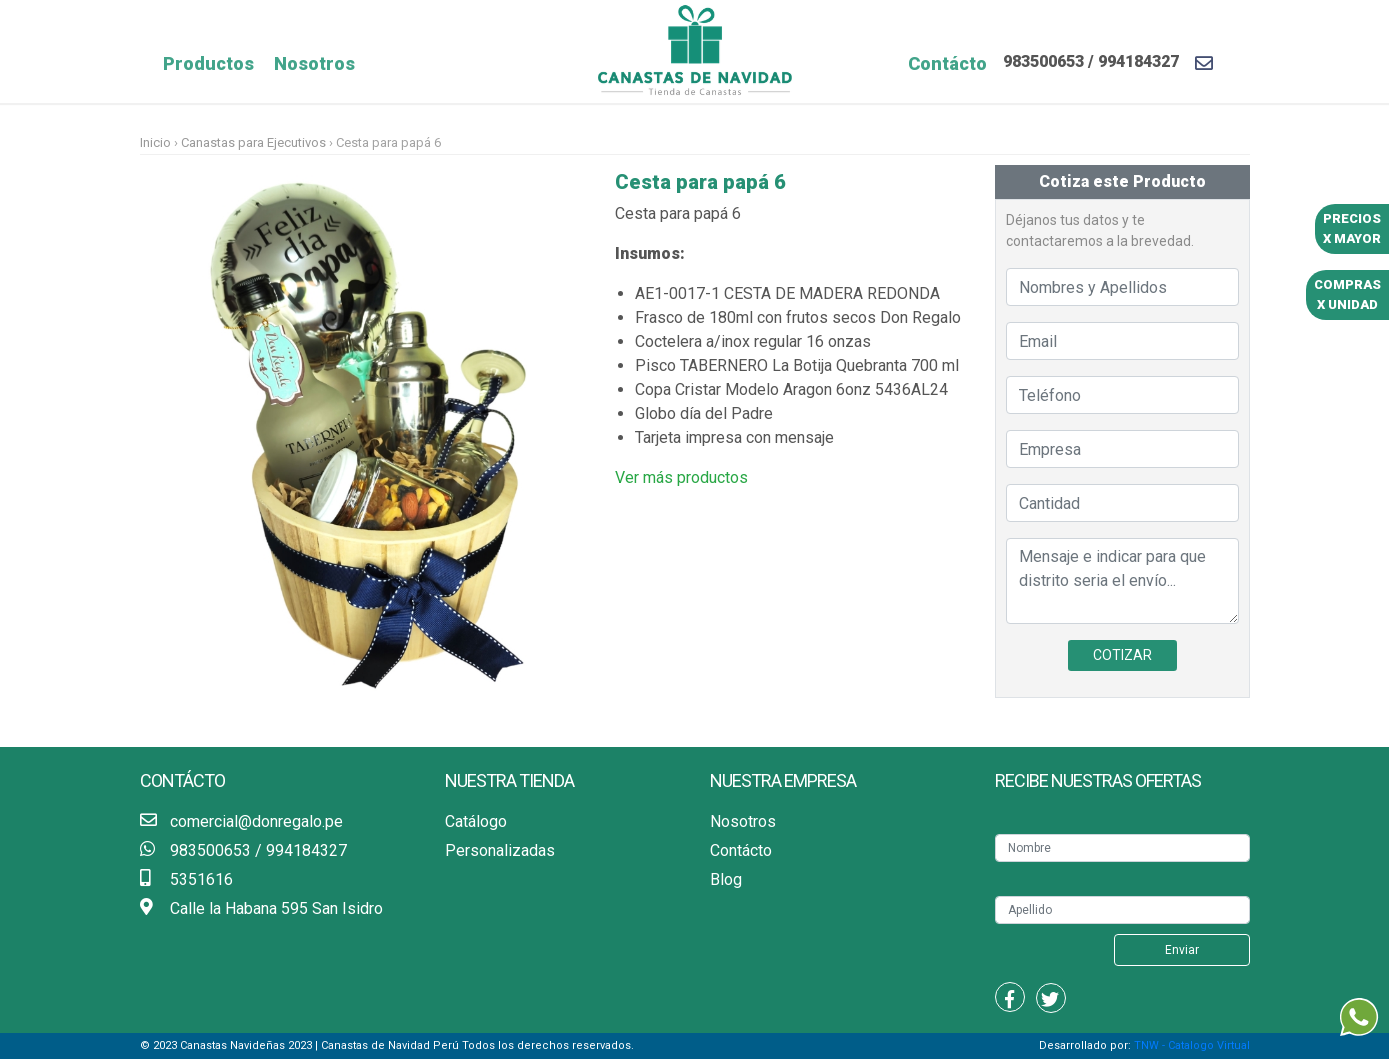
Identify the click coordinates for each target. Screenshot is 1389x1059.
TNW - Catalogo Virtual (1192, 1045)
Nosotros (314, 63)
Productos (208, 63)
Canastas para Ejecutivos (253, 142)
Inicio (157, 142)
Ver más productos (681, 477)
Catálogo (476, 821)
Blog (726, 879)
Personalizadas (500, 850)
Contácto (947, 63)
